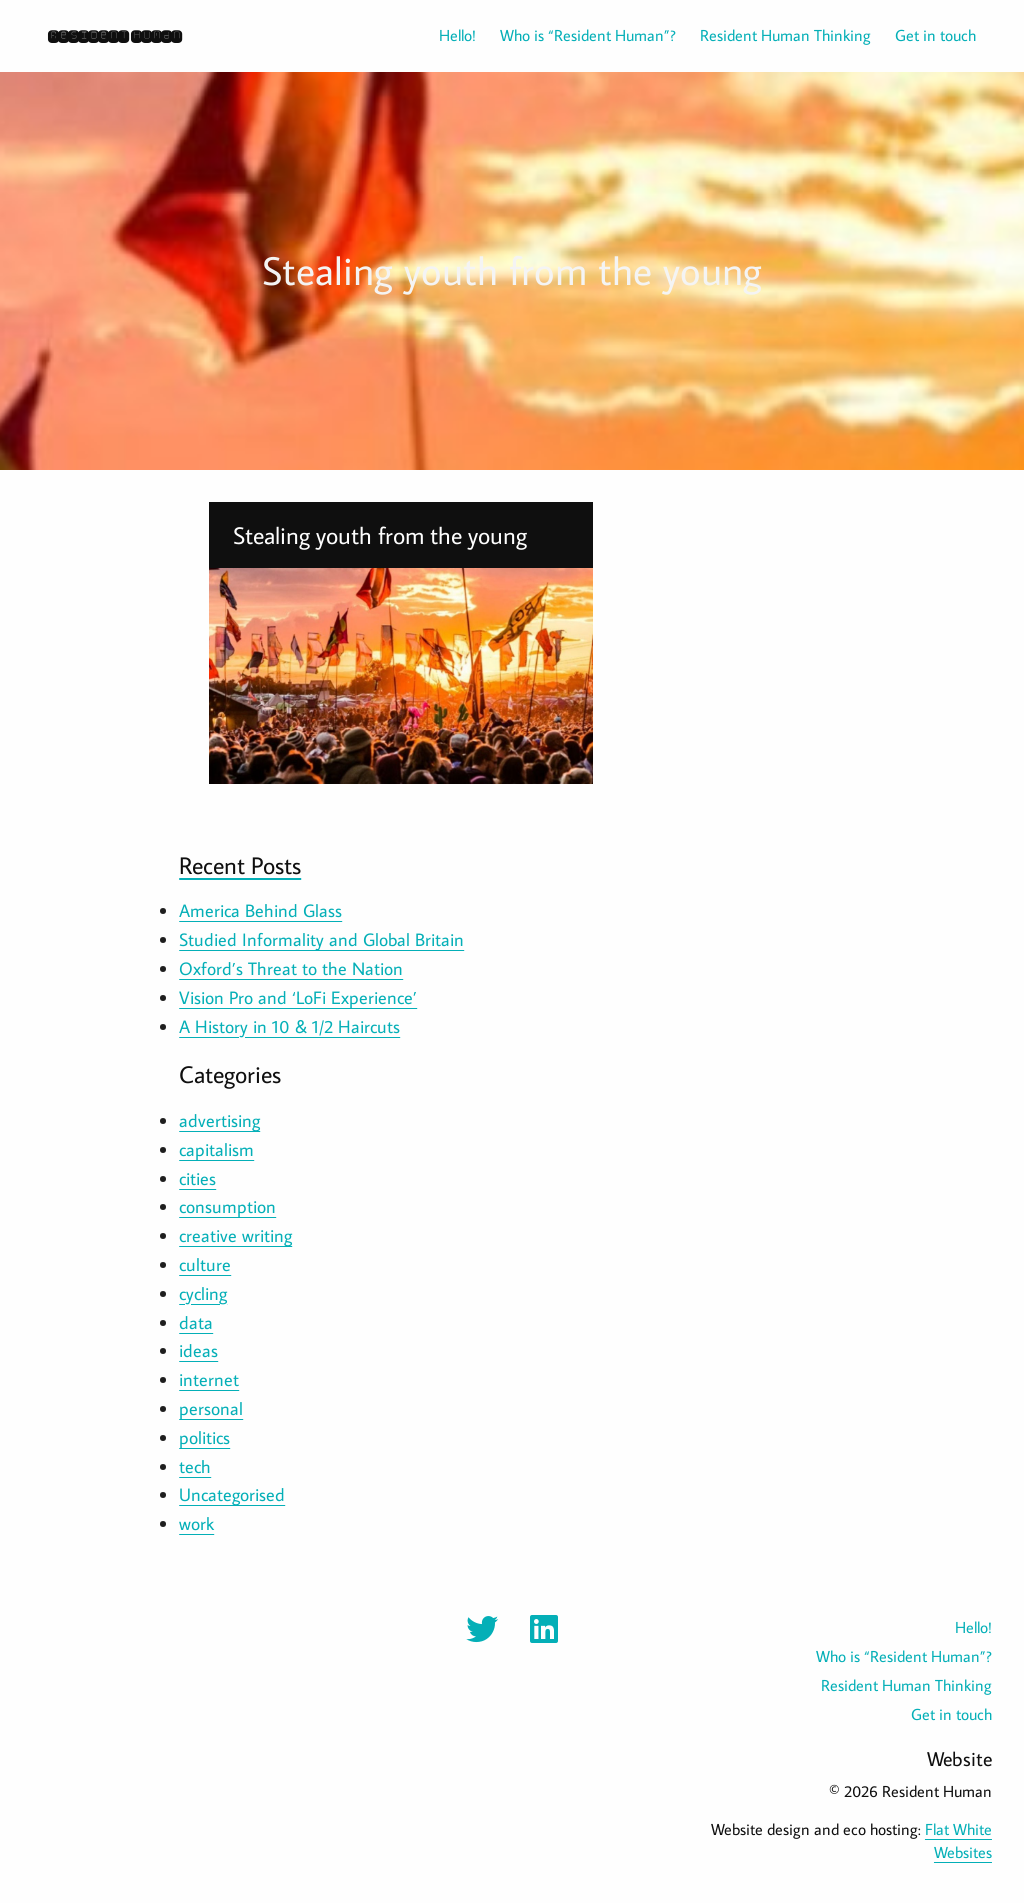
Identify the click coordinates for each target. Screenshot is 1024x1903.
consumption (227, 1206)
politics (204, 1437)
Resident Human (114, 35)
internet (209, 1379)
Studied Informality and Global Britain (321, 939)
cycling (203, 1293)
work (196, 1523)
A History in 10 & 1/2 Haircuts (289, 1026)
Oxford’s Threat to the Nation (291, 968)
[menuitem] (445, 35)
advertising (219, 1120)
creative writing (235, 1235)
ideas (198, 1350)
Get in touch (935, 35)
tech (195, 1466)
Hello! (457, 35)
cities (197, 1178)
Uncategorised (232, 1494)
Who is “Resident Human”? (588, 35)
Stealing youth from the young (380, 534)
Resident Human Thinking (785, 35)
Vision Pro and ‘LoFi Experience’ (298, 997)
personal (211, 1408)
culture (205, 1264)
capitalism (216, 1149)
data (196, 1322)
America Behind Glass (260, 910)
